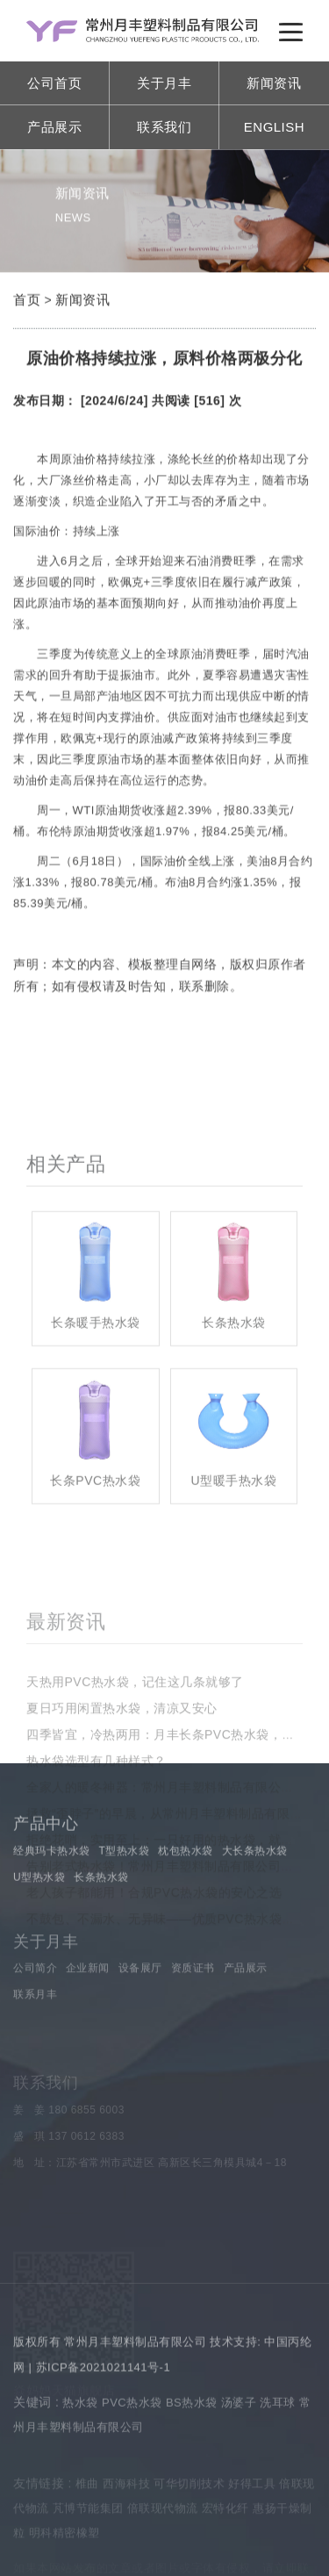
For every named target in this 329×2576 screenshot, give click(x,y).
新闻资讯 (274, 82)
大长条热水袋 (255, 1892)
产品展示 (54, 126)
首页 (26, 303)
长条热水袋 (101, 1918)
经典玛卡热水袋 (51, 1892)
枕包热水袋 (185, 1892)
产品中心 (45, 1866)
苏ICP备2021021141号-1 (103, 2391)
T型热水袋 (123, 1892)
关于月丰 (164, 82)
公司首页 (54, 82)
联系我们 (164, 126)
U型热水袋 (39, 1918)
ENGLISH (274, 126)
